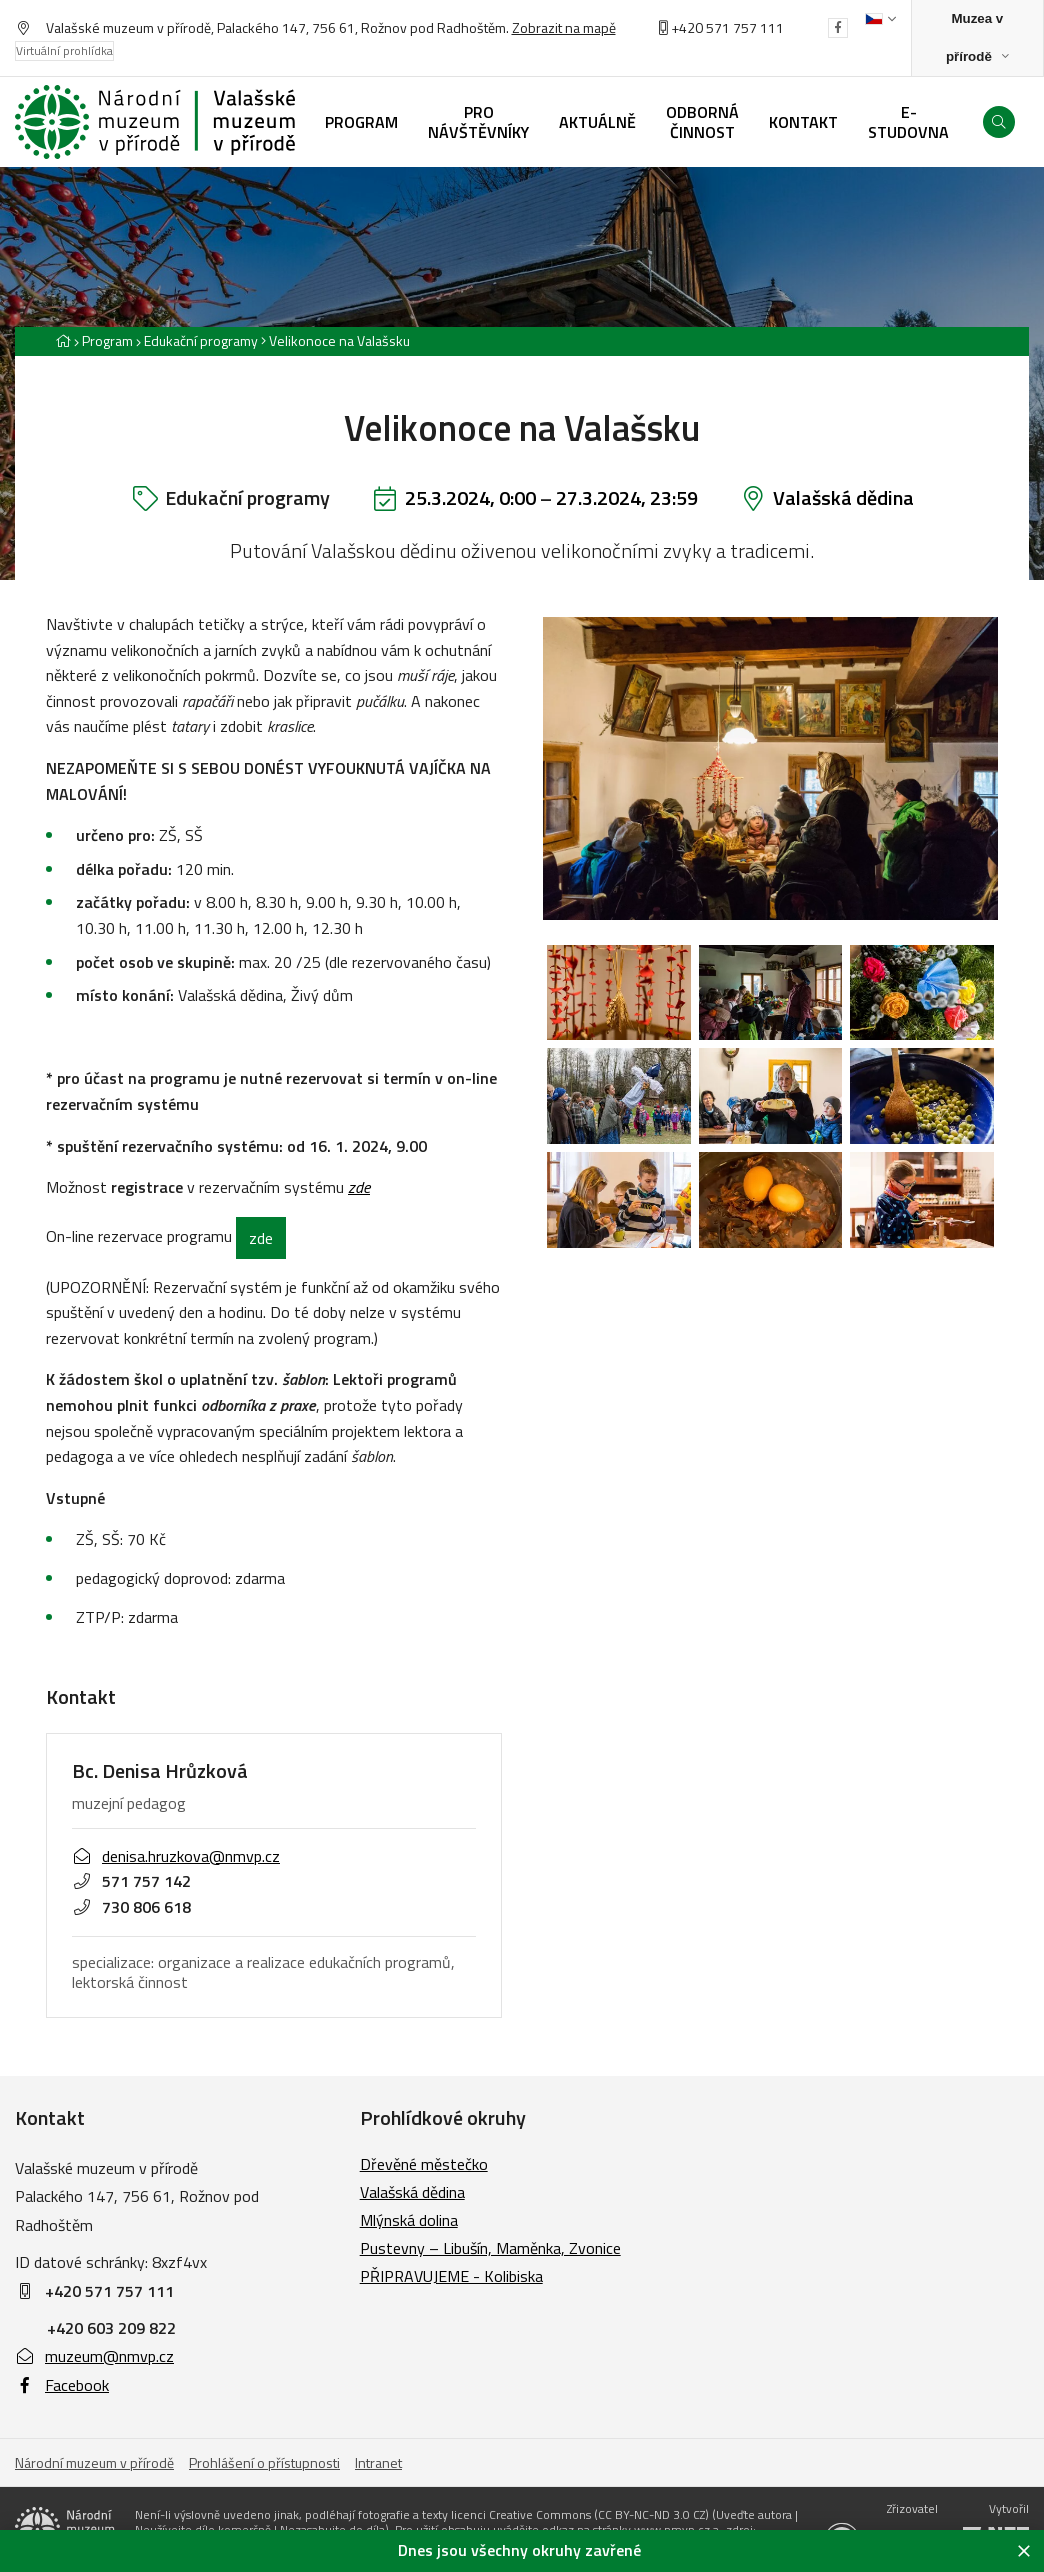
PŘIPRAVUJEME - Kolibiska (451, 2276)
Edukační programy (201, 340)
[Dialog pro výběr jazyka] (880, 19)
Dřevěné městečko (424, 2164)
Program (107, 340)
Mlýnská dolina (409, 2220)
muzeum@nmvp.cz (94, 2356)
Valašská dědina (843, 497)
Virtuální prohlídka (64, 50)
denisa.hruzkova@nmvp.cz (176, 1856)
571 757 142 (131, 1881)
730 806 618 (131, 1907)
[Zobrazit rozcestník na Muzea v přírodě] (977, 38)
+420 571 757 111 (727, 27)
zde (261, 1238)
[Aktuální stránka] (335, 340)
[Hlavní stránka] (63, 340)
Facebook (62, 2385)
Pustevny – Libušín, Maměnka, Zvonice (490, 2248)
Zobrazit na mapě (564, 27)
